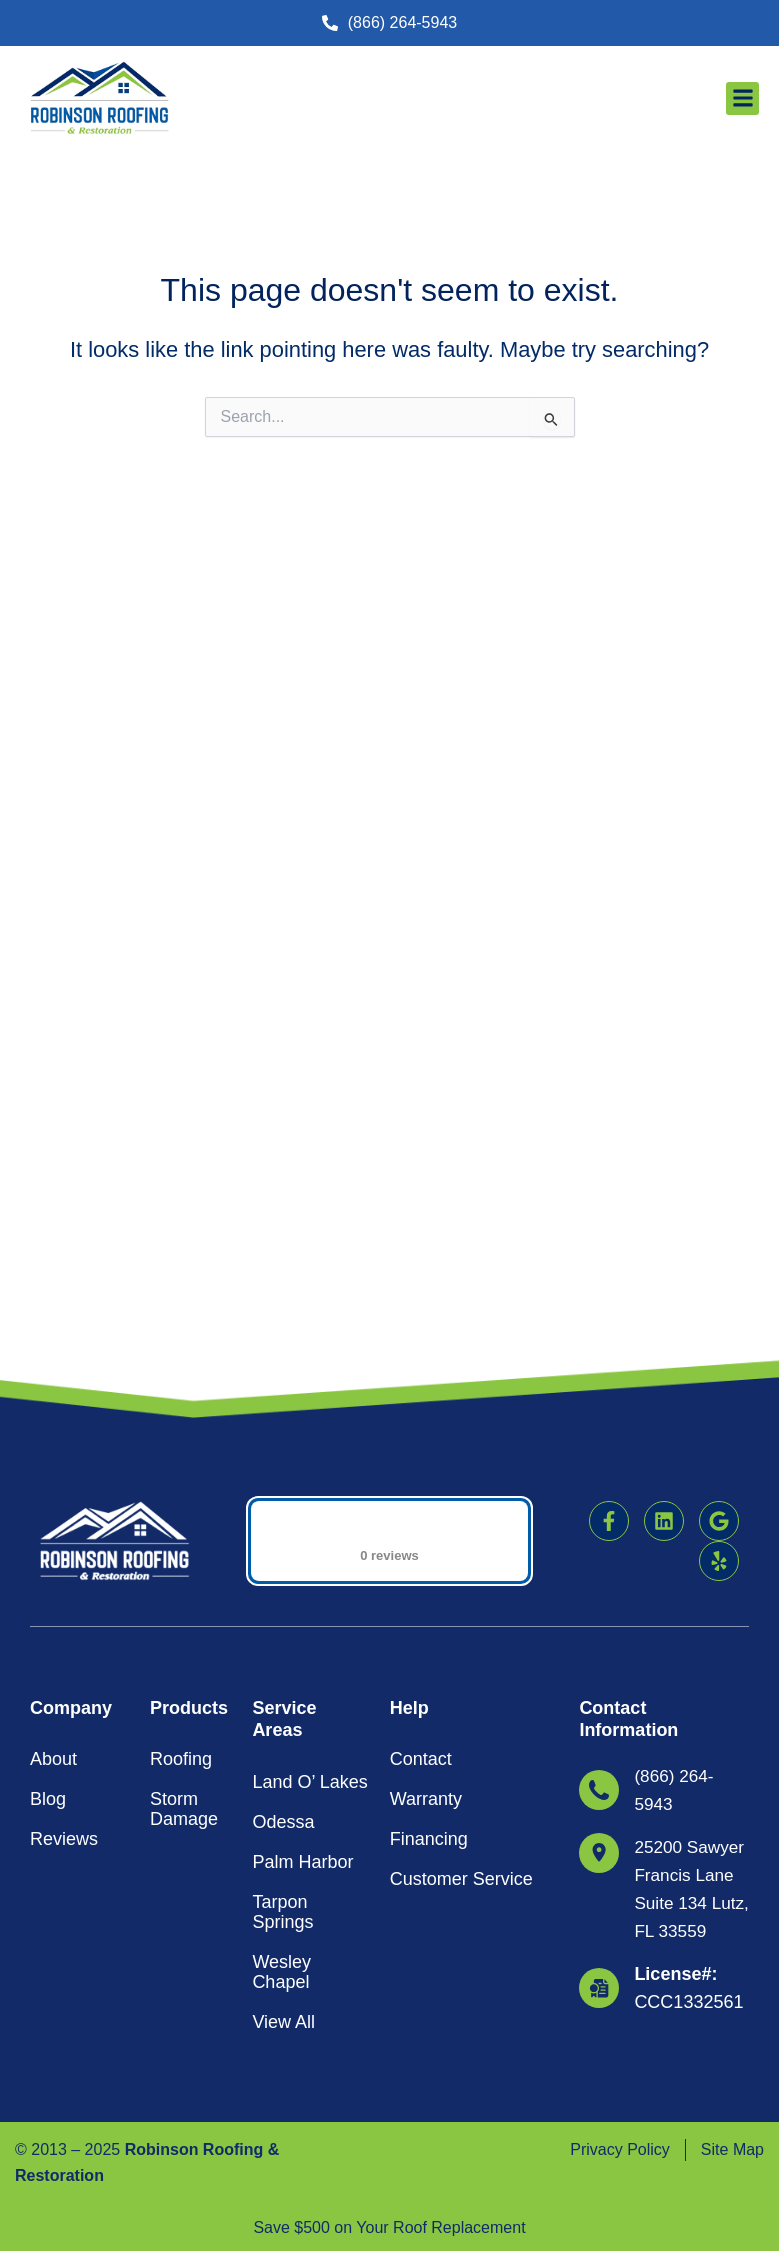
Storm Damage (184, 1534)
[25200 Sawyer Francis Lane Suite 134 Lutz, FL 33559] (599, 1578)
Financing (429, 1564)
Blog (48, 1524)
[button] (390, 2017)
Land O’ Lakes (309, 1507)
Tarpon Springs (282, 1637)
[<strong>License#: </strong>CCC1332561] (599, 1769)
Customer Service (461, 1604)
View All (283, 1747)
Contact (421, 1484)
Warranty (426, 1524)
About (53, 1484)
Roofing (181, 1484)
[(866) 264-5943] (599, 1515)
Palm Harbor (302, 1587)
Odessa (283, 1547)
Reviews (64, 1564)
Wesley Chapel (281, 1697)
